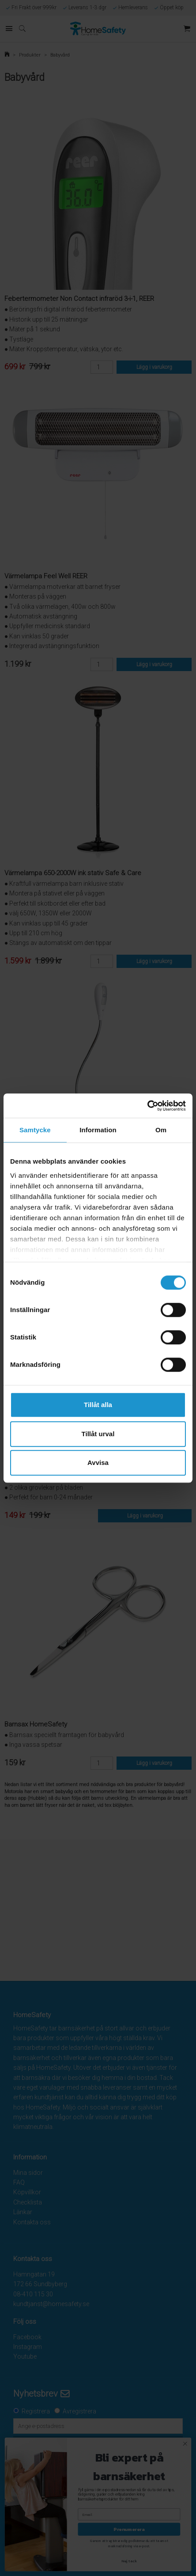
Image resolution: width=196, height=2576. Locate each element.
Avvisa (98, 1462)
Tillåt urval (98, 1434)
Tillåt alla (98, 1404)
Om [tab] (160, 1130)
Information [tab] (98, 1130)
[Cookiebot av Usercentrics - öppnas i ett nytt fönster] (147, 1106)
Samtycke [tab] (35, 1130)
